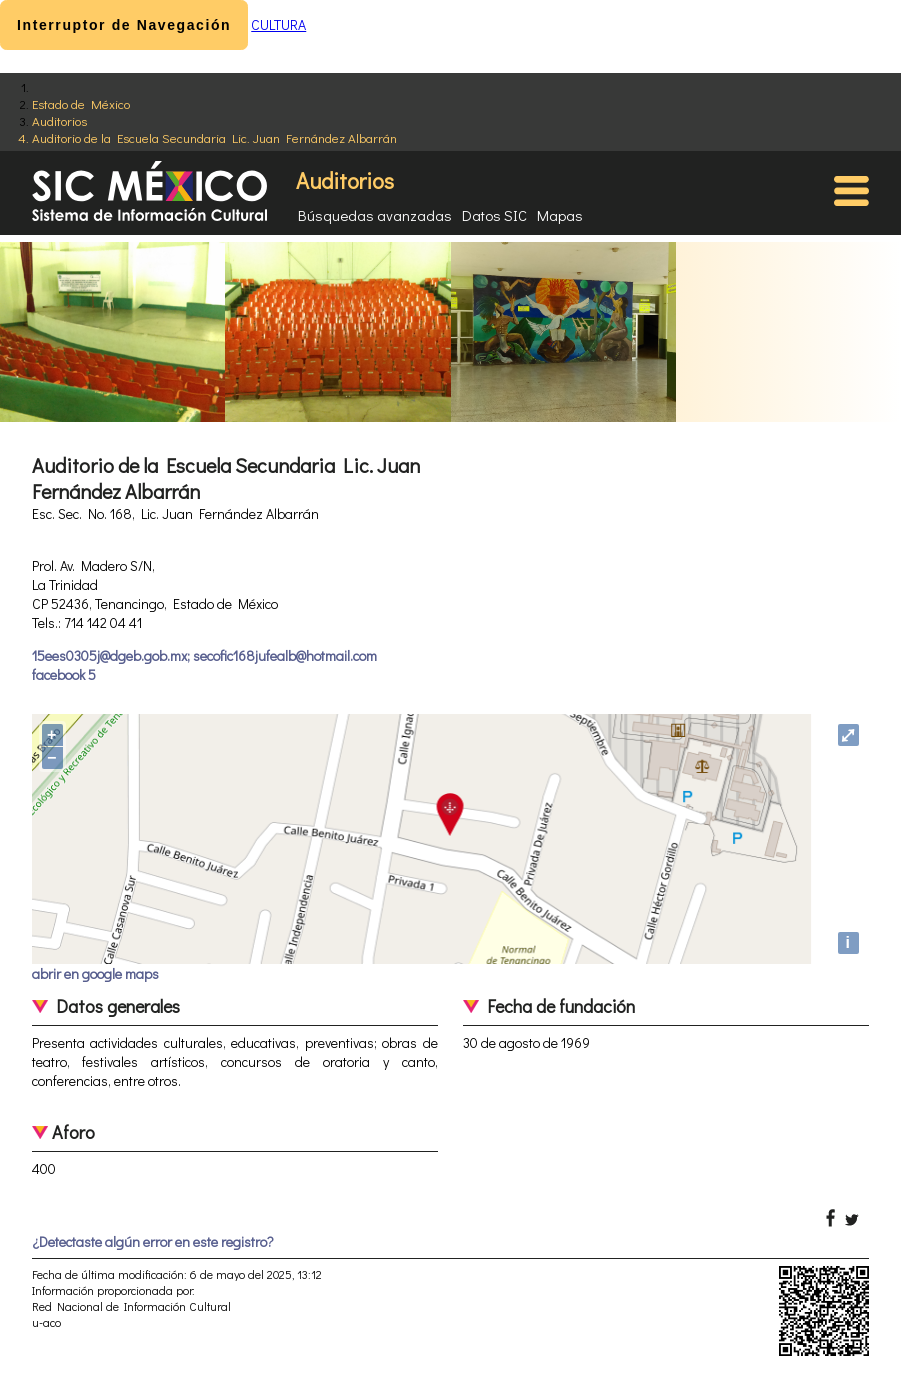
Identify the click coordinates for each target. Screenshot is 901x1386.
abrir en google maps (95, 973)
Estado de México (81, 103)
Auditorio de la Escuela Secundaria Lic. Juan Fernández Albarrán (214, 137)
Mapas (560, 215)
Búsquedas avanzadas (375, 215)
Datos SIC (494, 215)
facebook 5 (64, 674)
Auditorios (59, 120)
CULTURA (278, 24)
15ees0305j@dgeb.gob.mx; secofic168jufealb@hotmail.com (204, 655)
